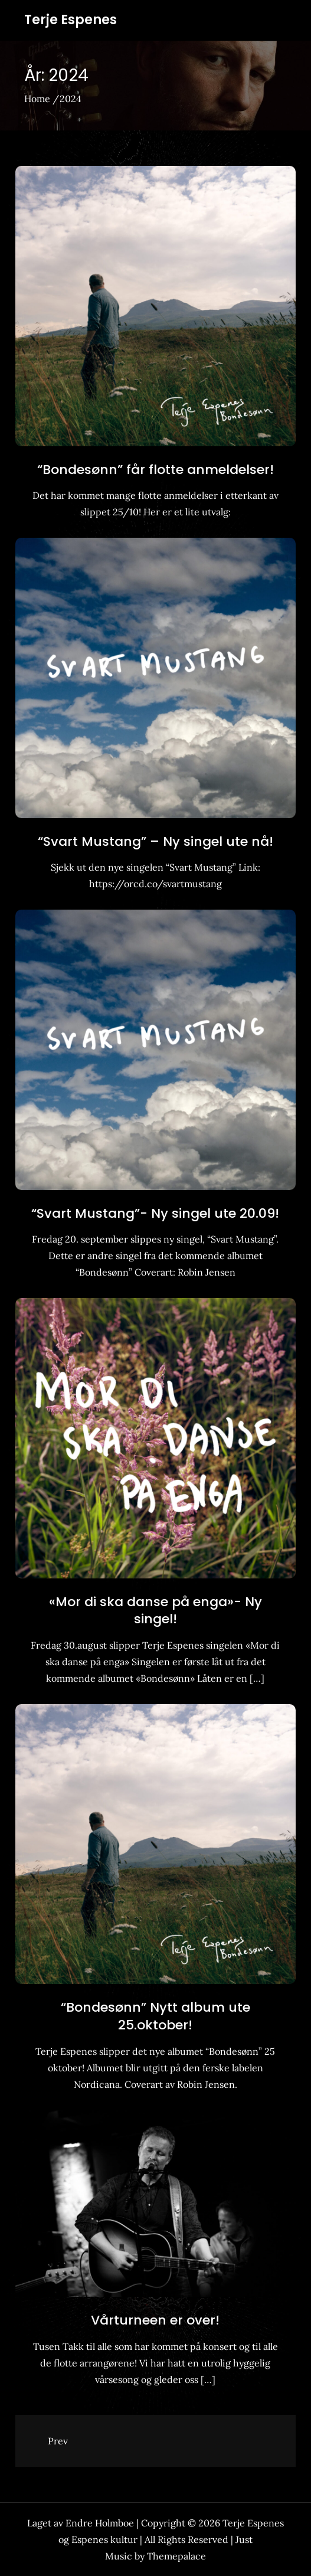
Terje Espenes (70, 20)
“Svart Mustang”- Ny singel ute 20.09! (155, 1213)
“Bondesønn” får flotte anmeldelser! (155, 469)
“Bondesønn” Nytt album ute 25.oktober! (155, 2016)
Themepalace (176, 2556)
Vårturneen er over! (155, 2320)
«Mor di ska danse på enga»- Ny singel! (155, 1611)
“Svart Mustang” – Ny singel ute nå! (155, 841)
